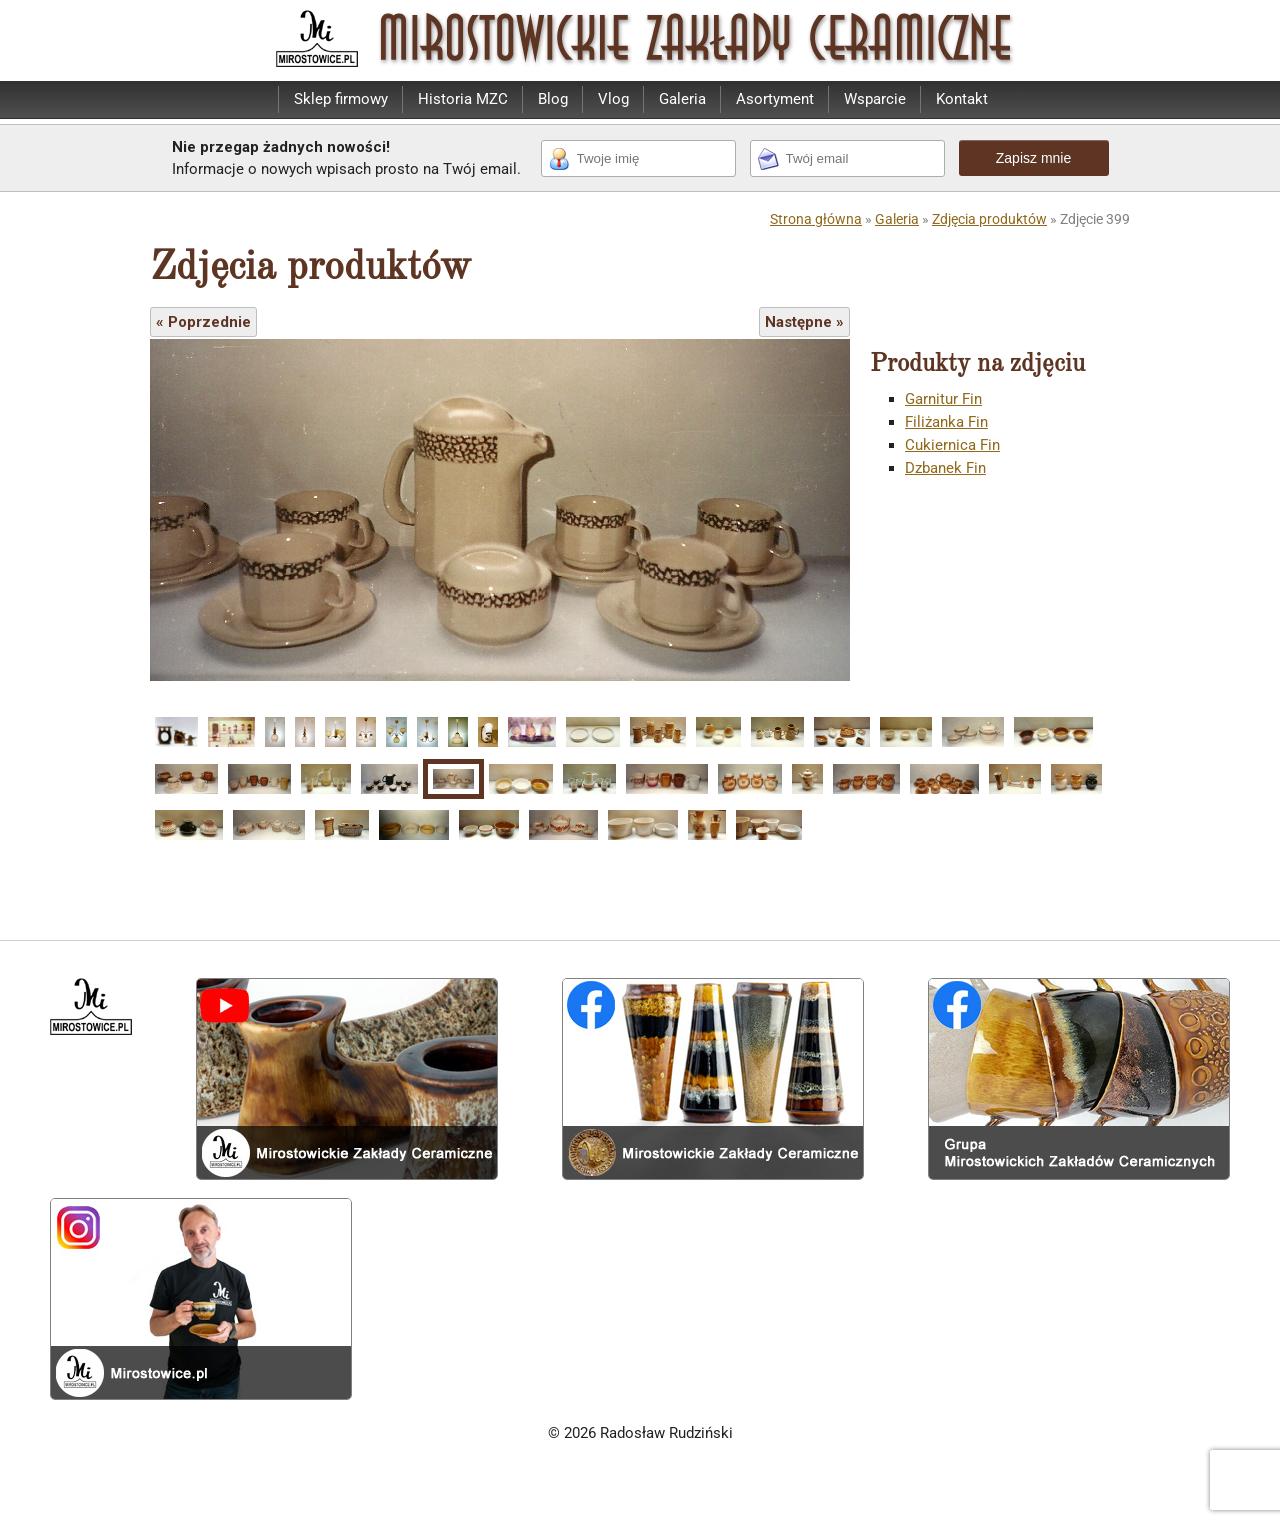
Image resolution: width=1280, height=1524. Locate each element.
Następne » (804, 322)
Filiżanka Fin (946, 422)
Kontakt (962, 99)
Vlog (613, 99)
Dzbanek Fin (945, 468)
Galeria (682, 99)
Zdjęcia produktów (989, 219)
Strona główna (816, 219)
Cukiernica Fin (952, 445)
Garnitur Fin (943, 399)
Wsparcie (875, 99)
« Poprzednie (203, 322)
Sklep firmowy (341, 99)
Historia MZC (463, 99)
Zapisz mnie (1033, 158)
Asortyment (775, 99)
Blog (553, 99)
